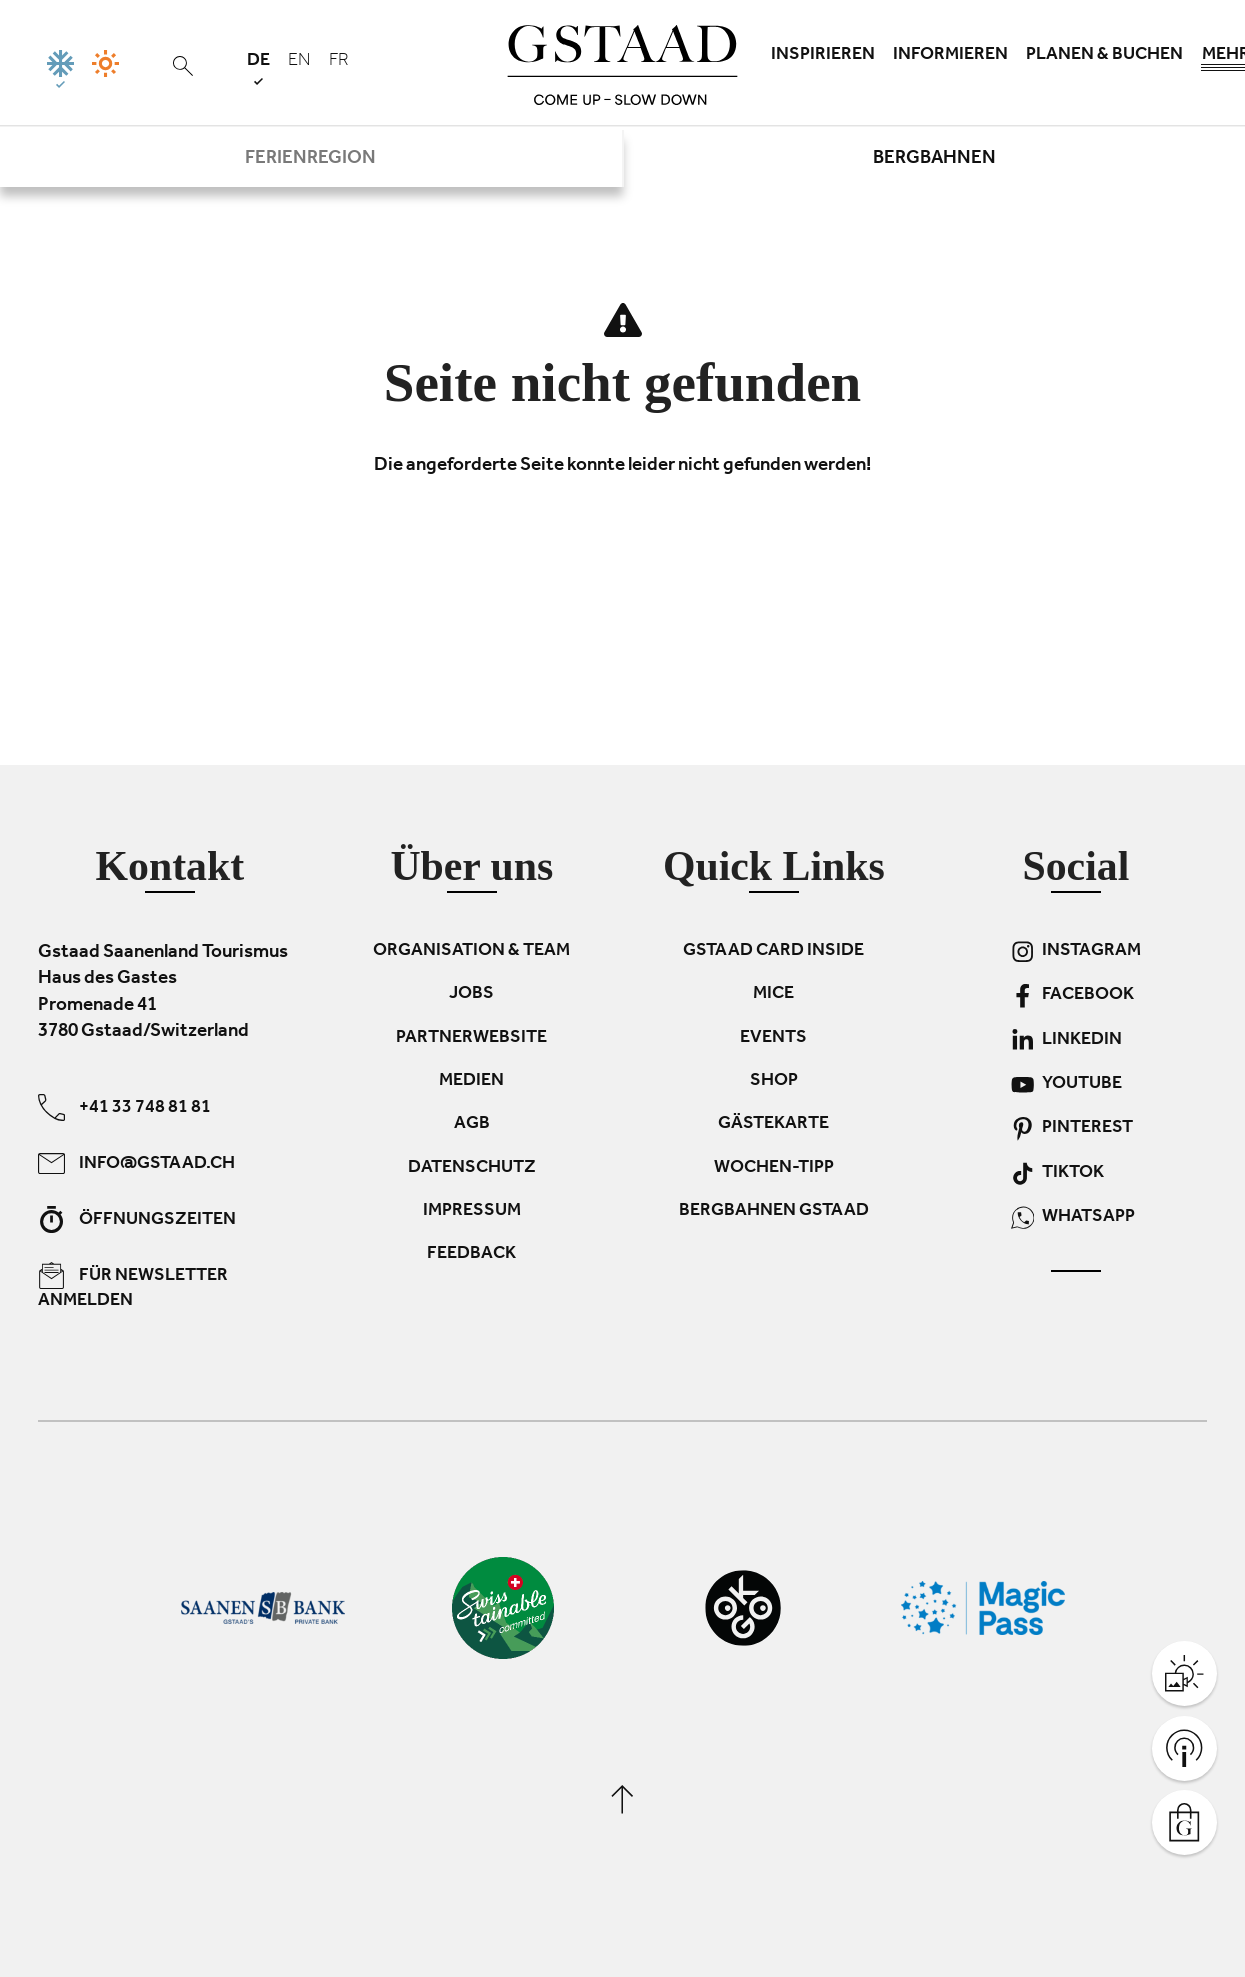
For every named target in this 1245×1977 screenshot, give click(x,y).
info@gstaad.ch (136, 1163)
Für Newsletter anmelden (133, 1287)
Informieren (950, 56)
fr (339, 62)
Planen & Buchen (1104, 56)
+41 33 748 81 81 (124, 1107)
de (258, 68)
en (299, 62)
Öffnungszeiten (137, 1219)
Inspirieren (823, 56)
